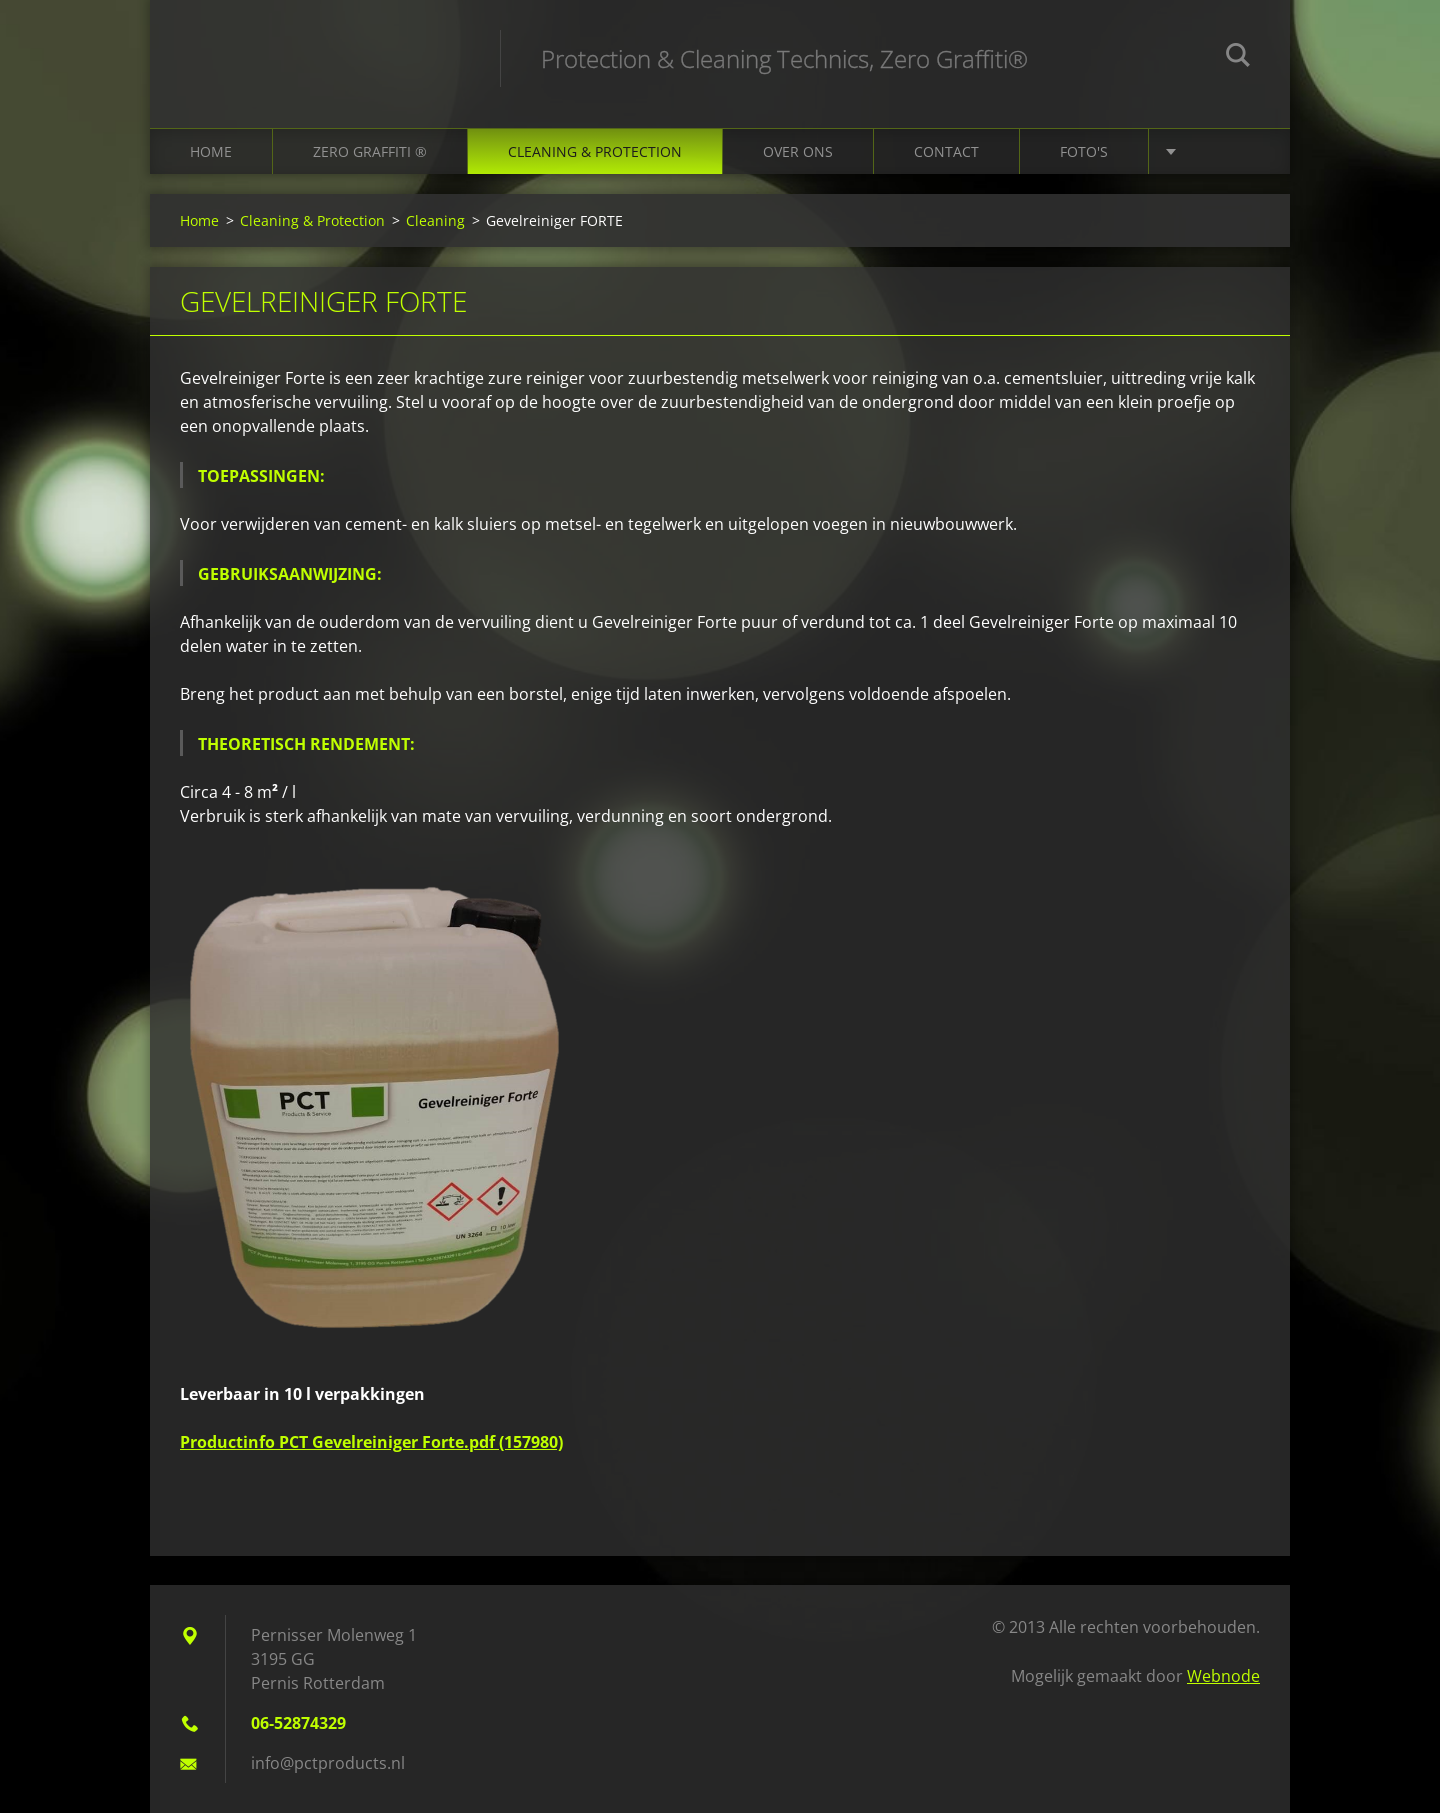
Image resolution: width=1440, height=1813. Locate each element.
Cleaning (435, 220)
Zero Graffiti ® (370, 151)
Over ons (798, 151)
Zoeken (1238, 58)
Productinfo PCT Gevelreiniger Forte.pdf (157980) (371, 1442)
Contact (946, 151)
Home (211, 151)
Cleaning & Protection (595, 151)
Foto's (1084, 151)
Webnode (1223, 1676)
